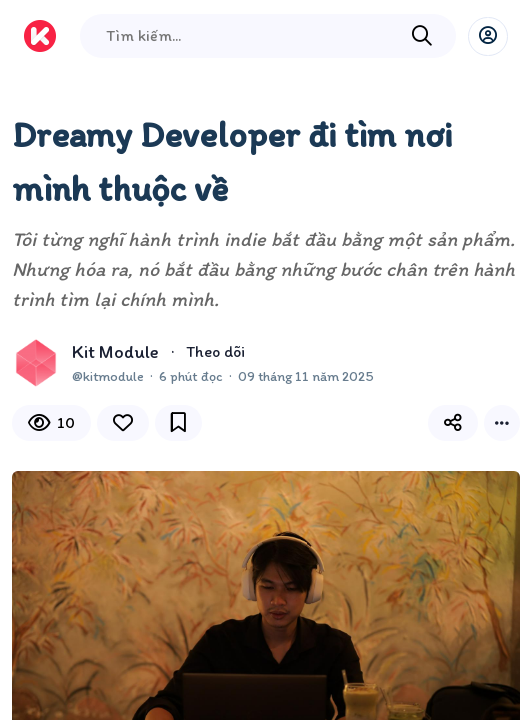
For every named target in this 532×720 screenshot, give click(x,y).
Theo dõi (215, 351)
